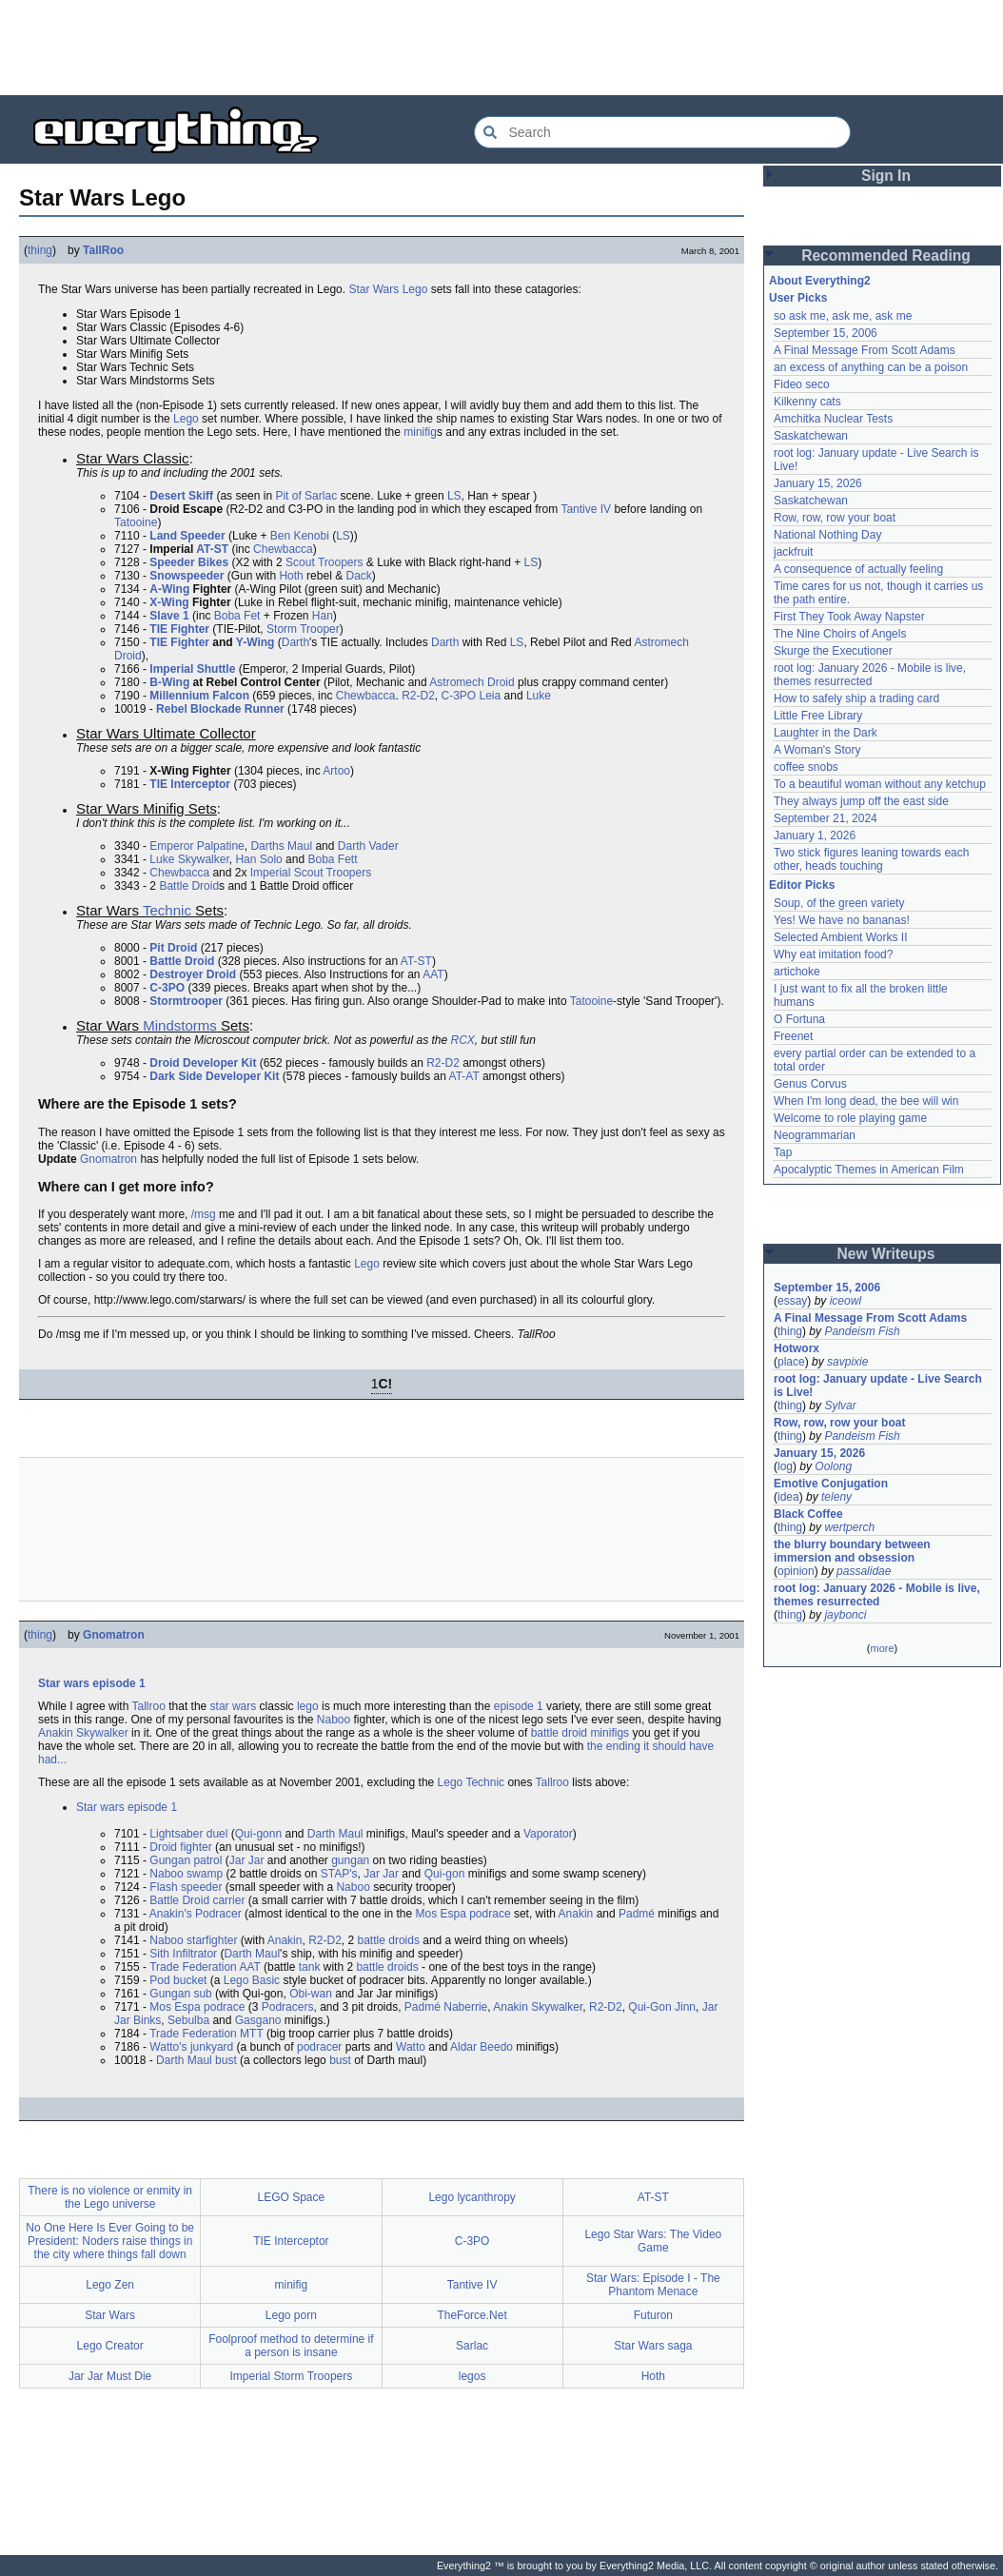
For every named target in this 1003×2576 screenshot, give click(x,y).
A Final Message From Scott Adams (864, 350)
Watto (410, 2047)
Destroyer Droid (192, 974)
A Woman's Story (817, 750)
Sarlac (472, 2345)
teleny (836, 1497)
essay (792, 1301)
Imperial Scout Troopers (310, 872)
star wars (233, 1706)
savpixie (847, 1361)
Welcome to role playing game (850, 1118)
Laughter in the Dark (825, 732)
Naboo (333, 1719)
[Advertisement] (501, 47)
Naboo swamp (186, 1873)
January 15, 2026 (818, 483)
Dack (358, 575)
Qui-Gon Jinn (662, 2007)
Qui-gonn (258, 1833)
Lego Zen (110, 2284)
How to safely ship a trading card (856, 698)
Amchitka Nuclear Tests (833, 418)
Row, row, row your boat (834, 517)
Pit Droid (173, 947)
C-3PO (458, 695)
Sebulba (188, 2020)
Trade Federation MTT (206, 2033)
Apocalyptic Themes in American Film (869, 1169)
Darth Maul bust (196, 2060)
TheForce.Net (471, 2315)
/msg (203, 1214)
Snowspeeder (186, 575)
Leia (491, 695)
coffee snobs (806, 767)
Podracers (288, 2007)
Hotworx (796, 1348)
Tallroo (149, 1706)
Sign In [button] (886, 175)
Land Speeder (187, 535)
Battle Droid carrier (197, 1900)
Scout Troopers (324, 562)
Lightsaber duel (188, 1833)
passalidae (863, 1571)
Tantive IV (585, 509)
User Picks (798, 298)
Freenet (793, 1036)
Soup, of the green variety (839, 903)
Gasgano (258, 2020)
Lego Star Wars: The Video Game (652, 2241)
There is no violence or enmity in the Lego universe (110, 2197)
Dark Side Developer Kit (214, 1076)
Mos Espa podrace (463, 1913)
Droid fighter (180, 1847)
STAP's (339, 1873)
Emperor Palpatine (196, 846)
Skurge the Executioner (833, 651)
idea (788, 1497)
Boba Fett (332, 859)
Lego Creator (110, 2345)
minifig (420, 432)
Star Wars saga (653, 2345)
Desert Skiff (181, 495)
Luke (538, 695)
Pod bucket (177, 1980)
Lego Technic (471, 1782)
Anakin (576, 1913)
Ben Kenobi (299, 535)
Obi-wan (310, 1993)
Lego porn (291, 2315)
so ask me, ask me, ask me (843, 316)
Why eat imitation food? (833, 954)
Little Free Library (818, 715)
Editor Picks (802, 885)
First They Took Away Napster (849, 616)
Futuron (653, 2315)
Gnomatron (108, 1159)
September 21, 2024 (825, 818)
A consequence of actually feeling (858, 569)
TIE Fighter (179, 629)
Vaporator (548, 1833)
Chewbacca (283, 549)
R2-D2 (418, 695)
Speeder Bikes (188, 562)
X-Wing (168, 602)
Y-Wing (255, 642)
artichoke (797, 971)
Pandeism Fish (861, 1331)
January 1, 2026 (815, 835)
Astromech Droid (471, 682)
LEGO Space (291, 2197)
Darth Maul (335, 1833)
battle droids (389, 1940)
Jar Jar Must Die (110, 2376)
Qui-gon (444, 1873)
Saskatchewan (811, 435)
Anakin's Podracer (195, 1913)
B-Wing (169, 682)
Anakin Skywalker (83, 1733)
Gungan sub (180, 1993)
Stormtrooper (186, 1001)
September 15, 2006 (825, 333)
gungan (350, 1860)
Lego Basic (252, 1980)
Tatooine (135, 522)
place (791, 1361)
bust (340, 2060)
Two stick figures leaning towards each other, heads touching (871, 859)
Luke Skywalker (188, 859)
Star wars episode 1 (92, 1683)
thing (40, 250)
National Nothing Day (827, 534)
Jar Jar (247, 1860)
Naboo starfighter (193, 1940)
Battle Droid (189, 886)
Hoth (291, 575)
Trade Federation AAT (205, 1967)
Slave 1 (168, 615)
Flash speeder (185, 1887)
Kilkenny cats (807, 401)
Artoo (336, 770)
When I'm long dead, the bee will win (866, 1101)
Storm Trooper (303, 629)
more (882, 1648)
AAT (433, 974)
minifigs (609, 1733)
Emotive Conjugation (831, 1483)
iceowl (845, 1301)
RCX (463, 1040)
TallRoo (103, 250)
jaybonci (845, 1615)
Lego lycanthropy (471, 2197)
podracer (319, 2047)
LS (454, 495)
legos (472, 2376)
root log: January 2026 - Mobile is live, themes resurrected (870, 674)
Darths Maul (281, 846)
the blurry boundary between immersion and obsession (852, 1551)
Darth (295, 642)
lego (308, 1706)
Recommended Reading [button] (886, 255)
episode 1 (518, 1706)
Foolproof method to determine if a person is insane (290, 2345)
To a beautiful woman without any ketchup (880, 784)
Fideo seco (802, 384)
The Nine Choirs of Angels (840, 633)
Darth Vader (368, 846)
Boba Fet (237, 615)
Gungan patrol (185, 1860)
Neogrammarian (815, 1135)
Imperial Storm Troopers (291, 2376)
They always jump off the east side (861, 801)
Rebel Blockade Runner (220, 709)
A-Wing (169, 589)
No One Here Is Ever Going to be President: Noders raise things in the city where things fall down (110, 2241)
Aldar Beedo (481, 2047)
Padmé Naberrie (445, 2007)
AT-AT (464, 1076)
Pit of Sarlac (306, 495)
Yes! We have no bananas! (842, 920)
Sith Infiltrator (183, 1953)
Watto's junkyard (191, 2047)
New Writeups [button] (886, 1254)
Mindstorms (180, 1025)
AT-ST (212, 549)
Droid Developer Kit (202, 1063)
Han (322, 615)
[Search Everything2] (662, 132)
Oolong (833, 1466)
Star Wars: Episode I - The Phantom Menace (653, 2284)
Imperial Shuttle (192, 669)
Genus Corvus (810, 1084)
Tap (783, 1152)
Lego (415, 289)
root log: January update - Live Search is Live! (878, 1385)
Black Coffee (808, 1514)
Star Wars (373, 289)
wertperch (849, 1527)
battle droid (559, 1733)
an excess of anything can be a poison (871, 367)
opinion (796, 1571)
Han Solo (258, 859)
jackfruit (793, 552)
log (785, 1466)
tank (310, 1967)
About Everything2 (820, 280)
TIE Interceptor (189, 784)
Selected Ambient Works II (841, 937)
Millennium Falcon (199, 695)
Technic (167, 910)
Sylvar (840, 1405)
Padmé (637, 1913)
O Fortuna (799, 1019)
